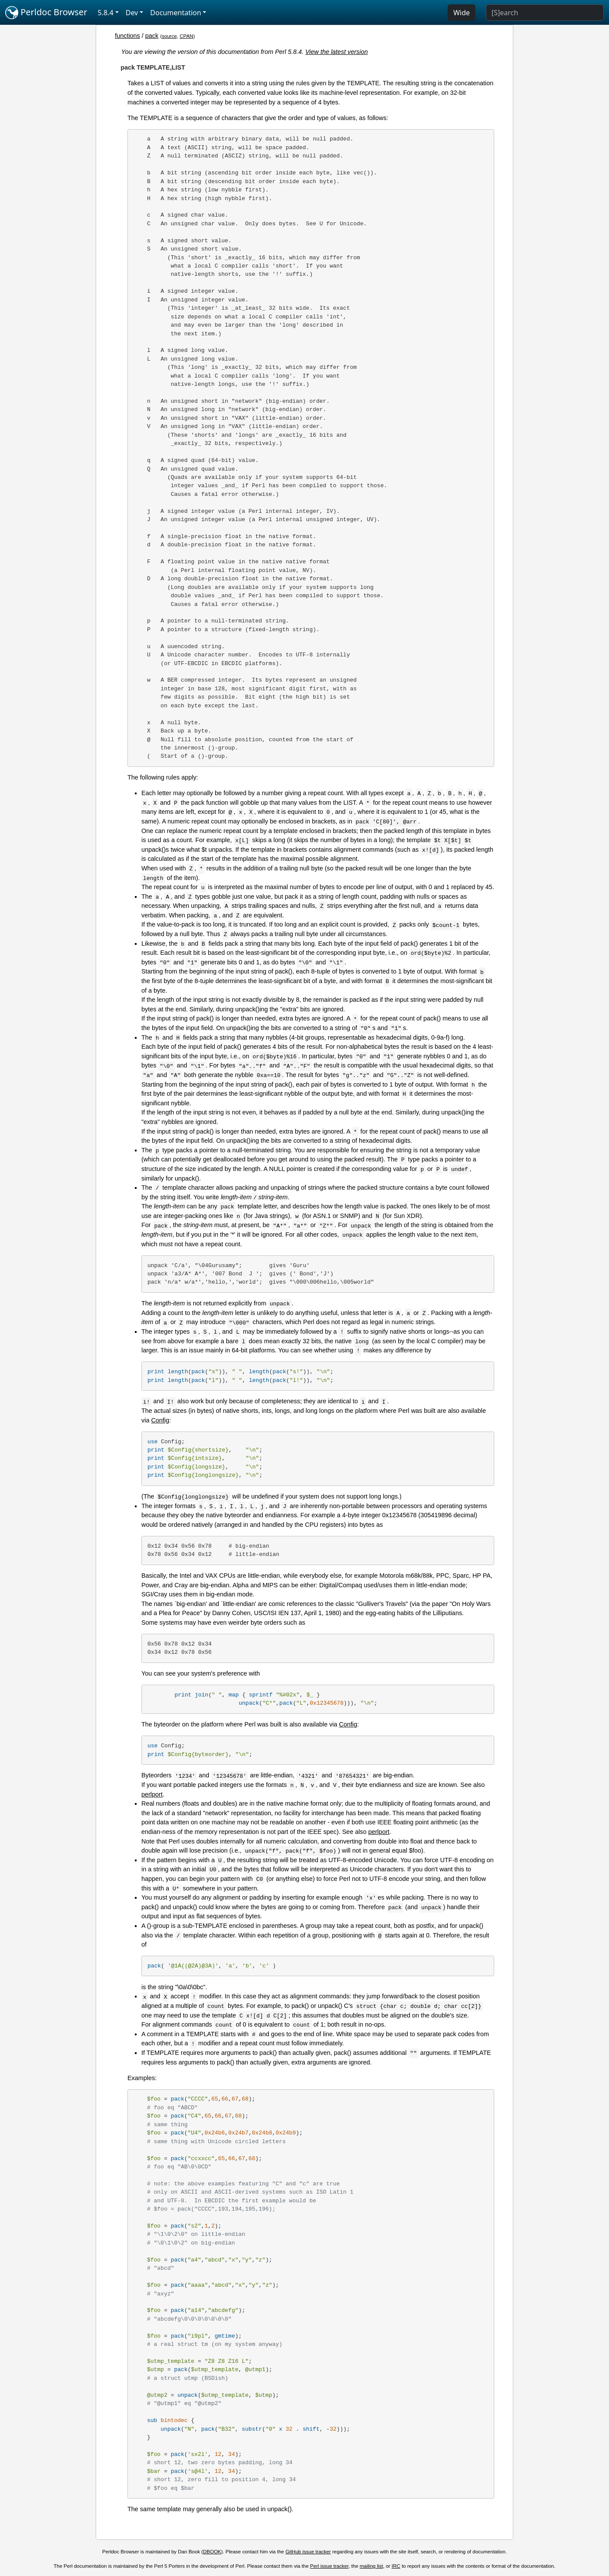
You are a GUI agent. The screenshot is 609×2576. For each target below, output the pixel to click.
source (169, 36)
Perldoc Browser (46, 12)
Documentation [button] (175, 12)
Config (160, 1420)
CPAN (186, 36)
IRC (396, 2566)
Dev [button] (132, 12)
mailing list (371, 2566)
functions (127, 35)
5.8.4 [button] (106, 12)
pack (151, 35)
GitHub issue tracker (308, 2551)
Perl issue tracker (329, 2566)
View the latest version (336, 51)
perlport (152, 1794)
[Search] (545, 12)
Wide (461, 12)
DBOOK (212, 2551)
